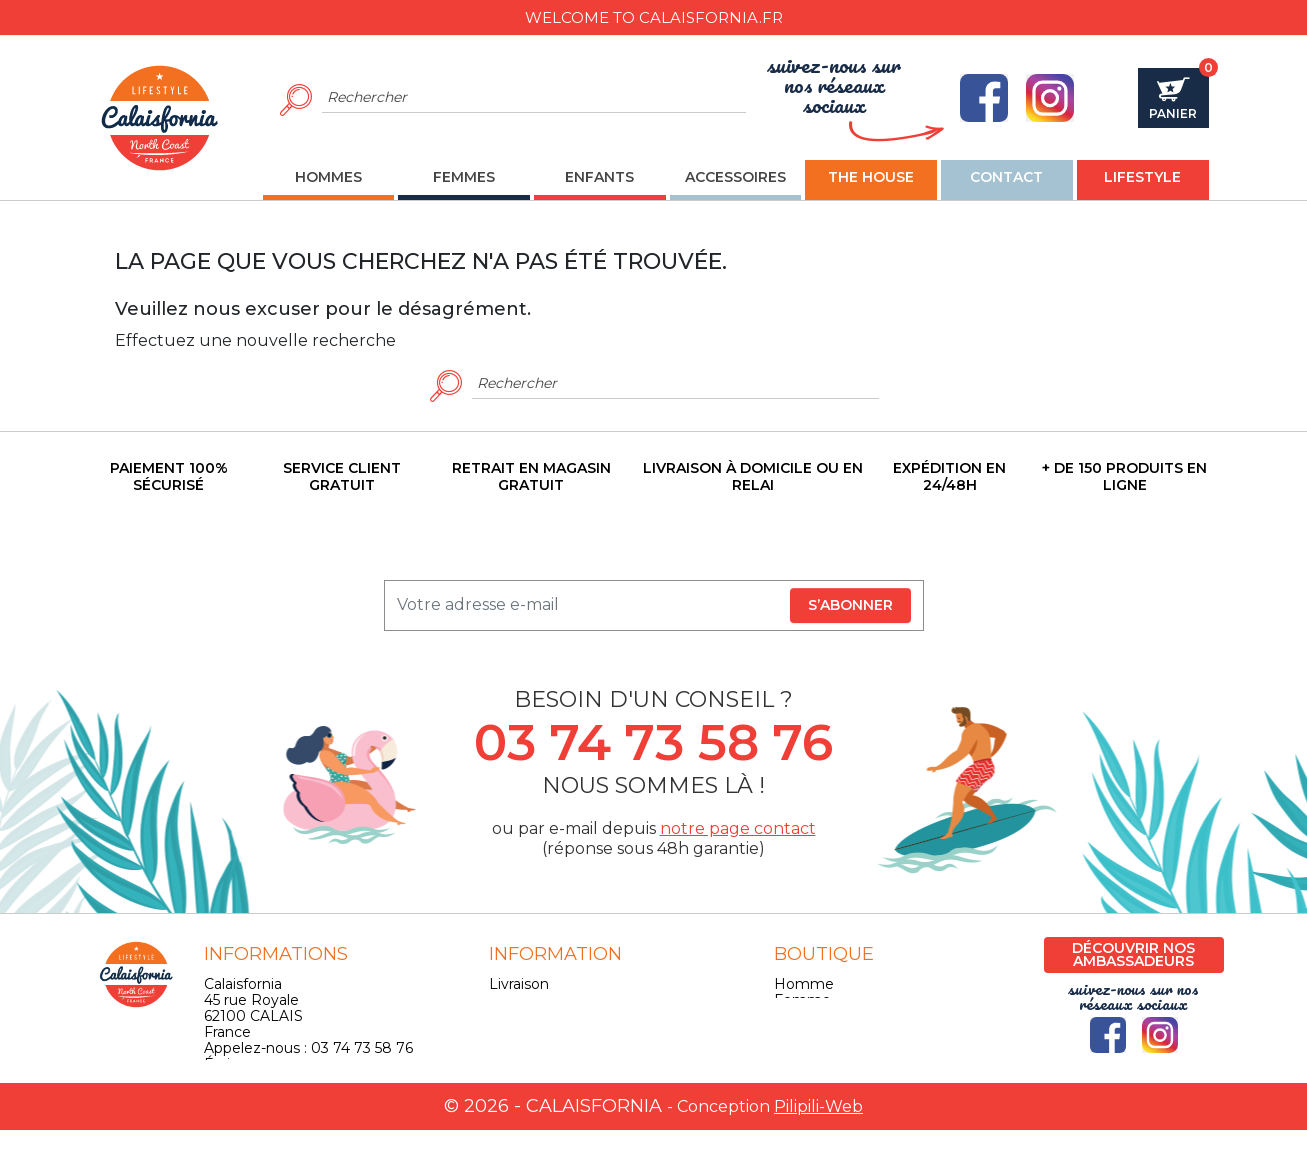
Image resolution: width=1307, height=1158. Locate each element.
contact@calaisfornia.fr (283, 1080)
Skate (794, 1048)
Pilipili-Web (818, 1134)
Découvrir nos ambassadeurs (1133, 954)
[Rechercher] (534, 98)
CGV (504, 1016)
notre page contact (738, 828)
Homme (804, 984)
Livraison (519, 984)
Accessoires (815, 1032)
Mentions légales (548, 1000)
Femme (802, 1000)
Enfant (797, 1016)
